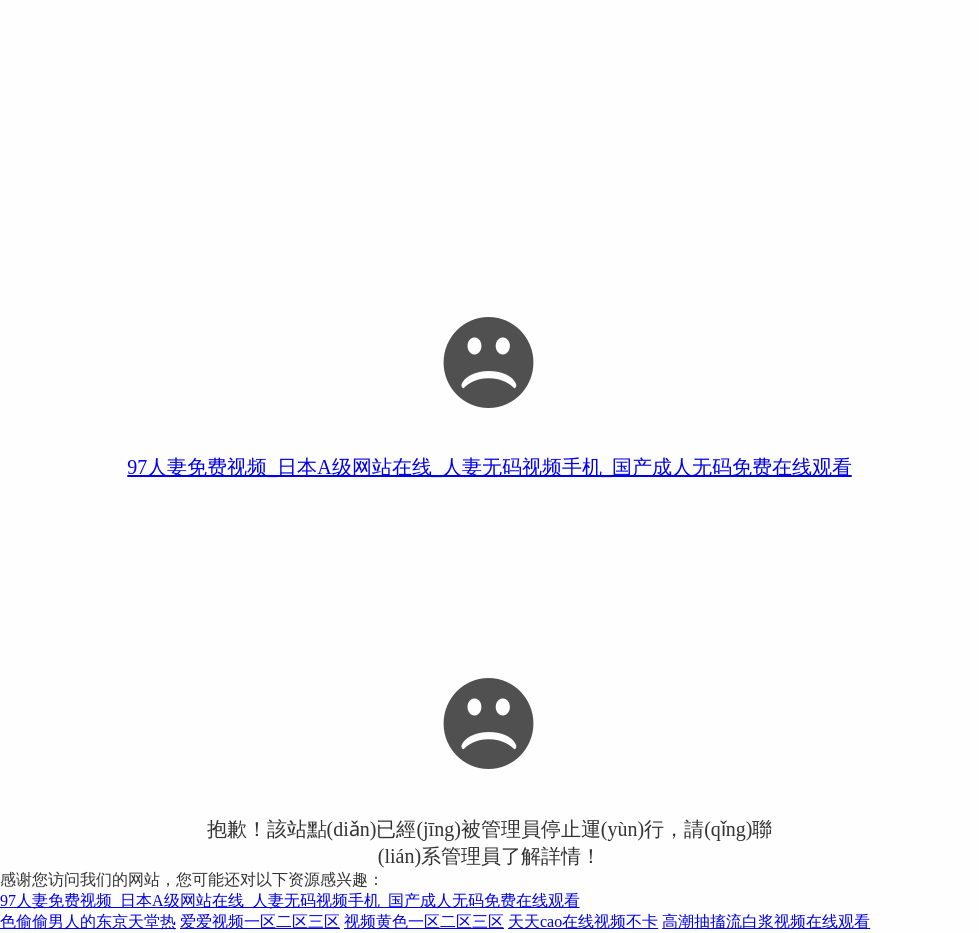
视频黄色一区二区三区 (424, 921)
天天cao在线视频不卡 (583, 921)
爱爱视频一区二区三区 (260, 921)
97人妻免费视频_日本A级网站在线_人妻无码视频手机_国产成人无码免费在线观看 (489, 467)
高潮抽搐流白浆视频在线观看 (766, 921)
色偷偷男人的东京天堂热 (88, 921)
